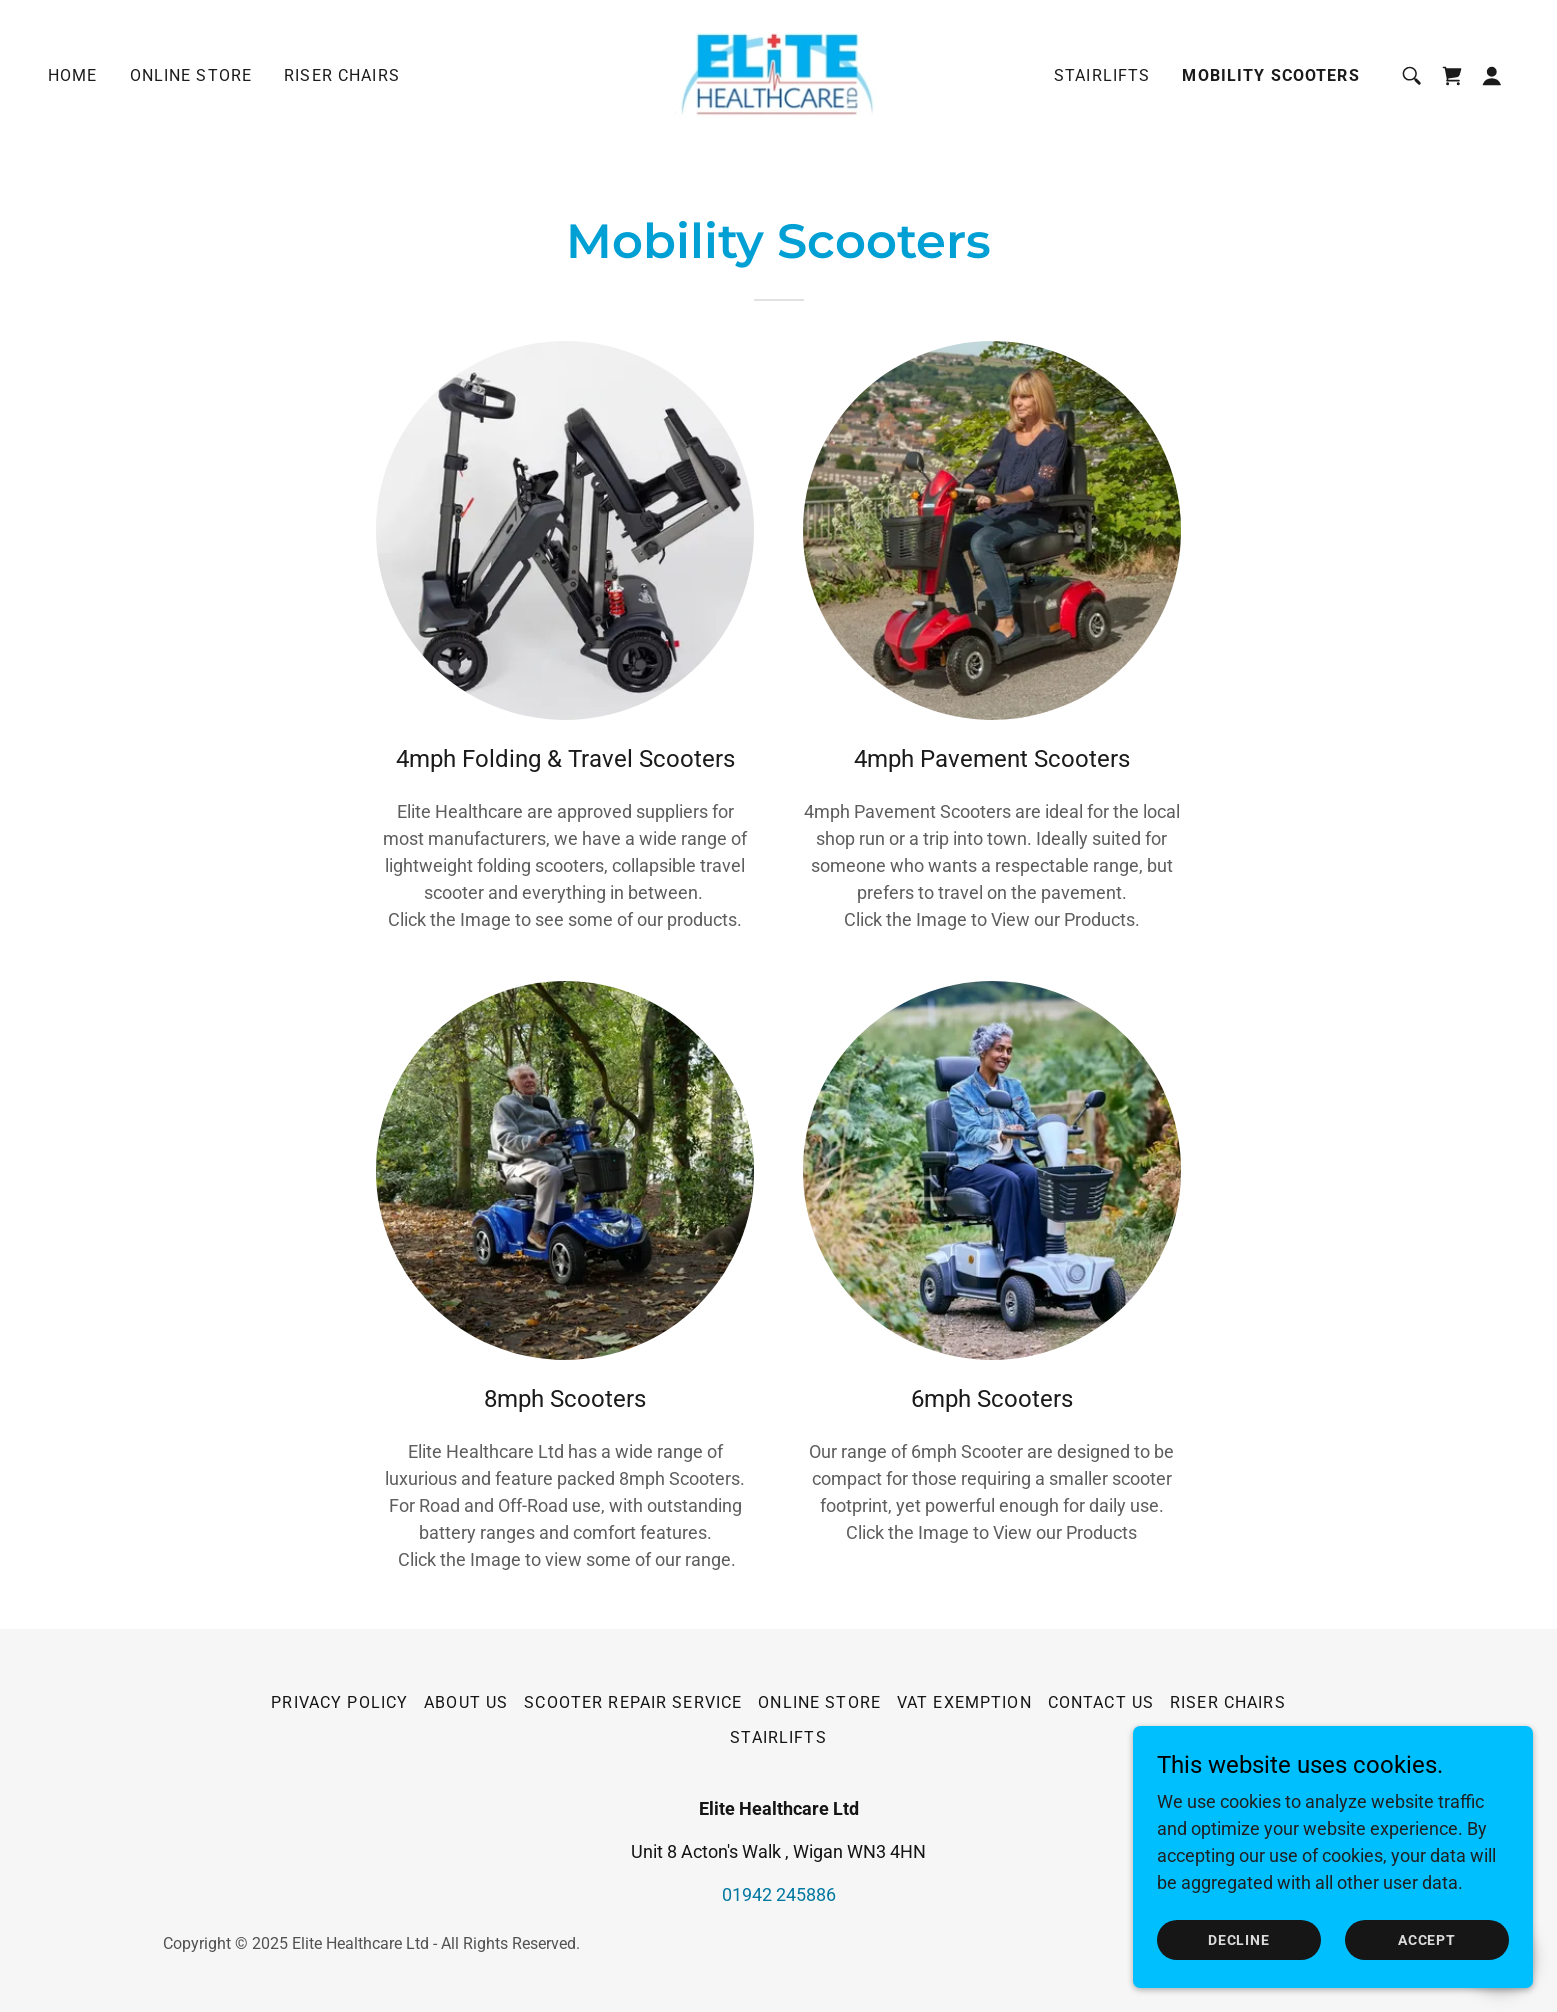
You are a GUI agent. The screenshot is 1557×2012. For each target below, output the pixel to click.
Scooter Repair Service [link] (633, 1702)
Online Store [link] (191, 75)
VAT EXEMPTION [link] (964, 1702)
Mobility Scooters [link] (1270, 75)
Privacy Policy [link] (339, 1702)
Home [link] (73, 75)
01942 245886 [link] (779, 1894)
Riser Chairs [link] (342, 75)
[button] (1492, 76)
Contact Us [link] (1101, 1702)
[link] (778, 74)
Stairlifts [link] (1102, 75)
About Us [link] (466, 1702)
